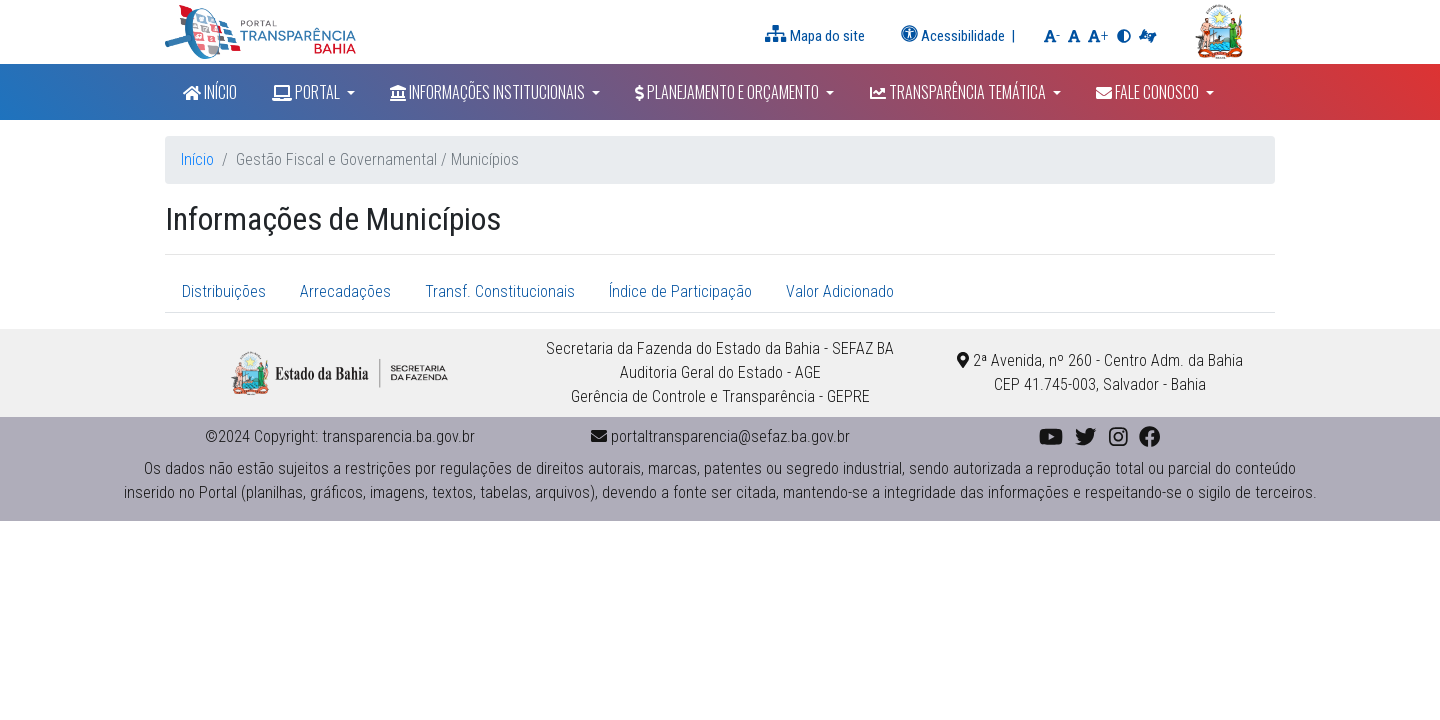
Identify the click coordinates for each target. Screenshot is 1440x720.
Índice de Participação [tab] (680, 291)
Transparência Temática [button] (959, 92)
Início (210, 92)
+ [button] (1099, 34)
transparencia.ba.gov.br (398, 436)
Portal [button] (307, 92)
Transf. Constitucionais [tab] (500, 291)
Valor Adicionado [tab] (840, 291)
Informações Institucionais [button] (489, 92)
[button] (1074, 36)
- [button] (1053, 34)
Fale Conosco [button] (1149, 92)
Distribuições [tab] (224, 291)
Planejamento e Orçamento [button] (728, 92)
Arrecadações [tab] (345, 291)
